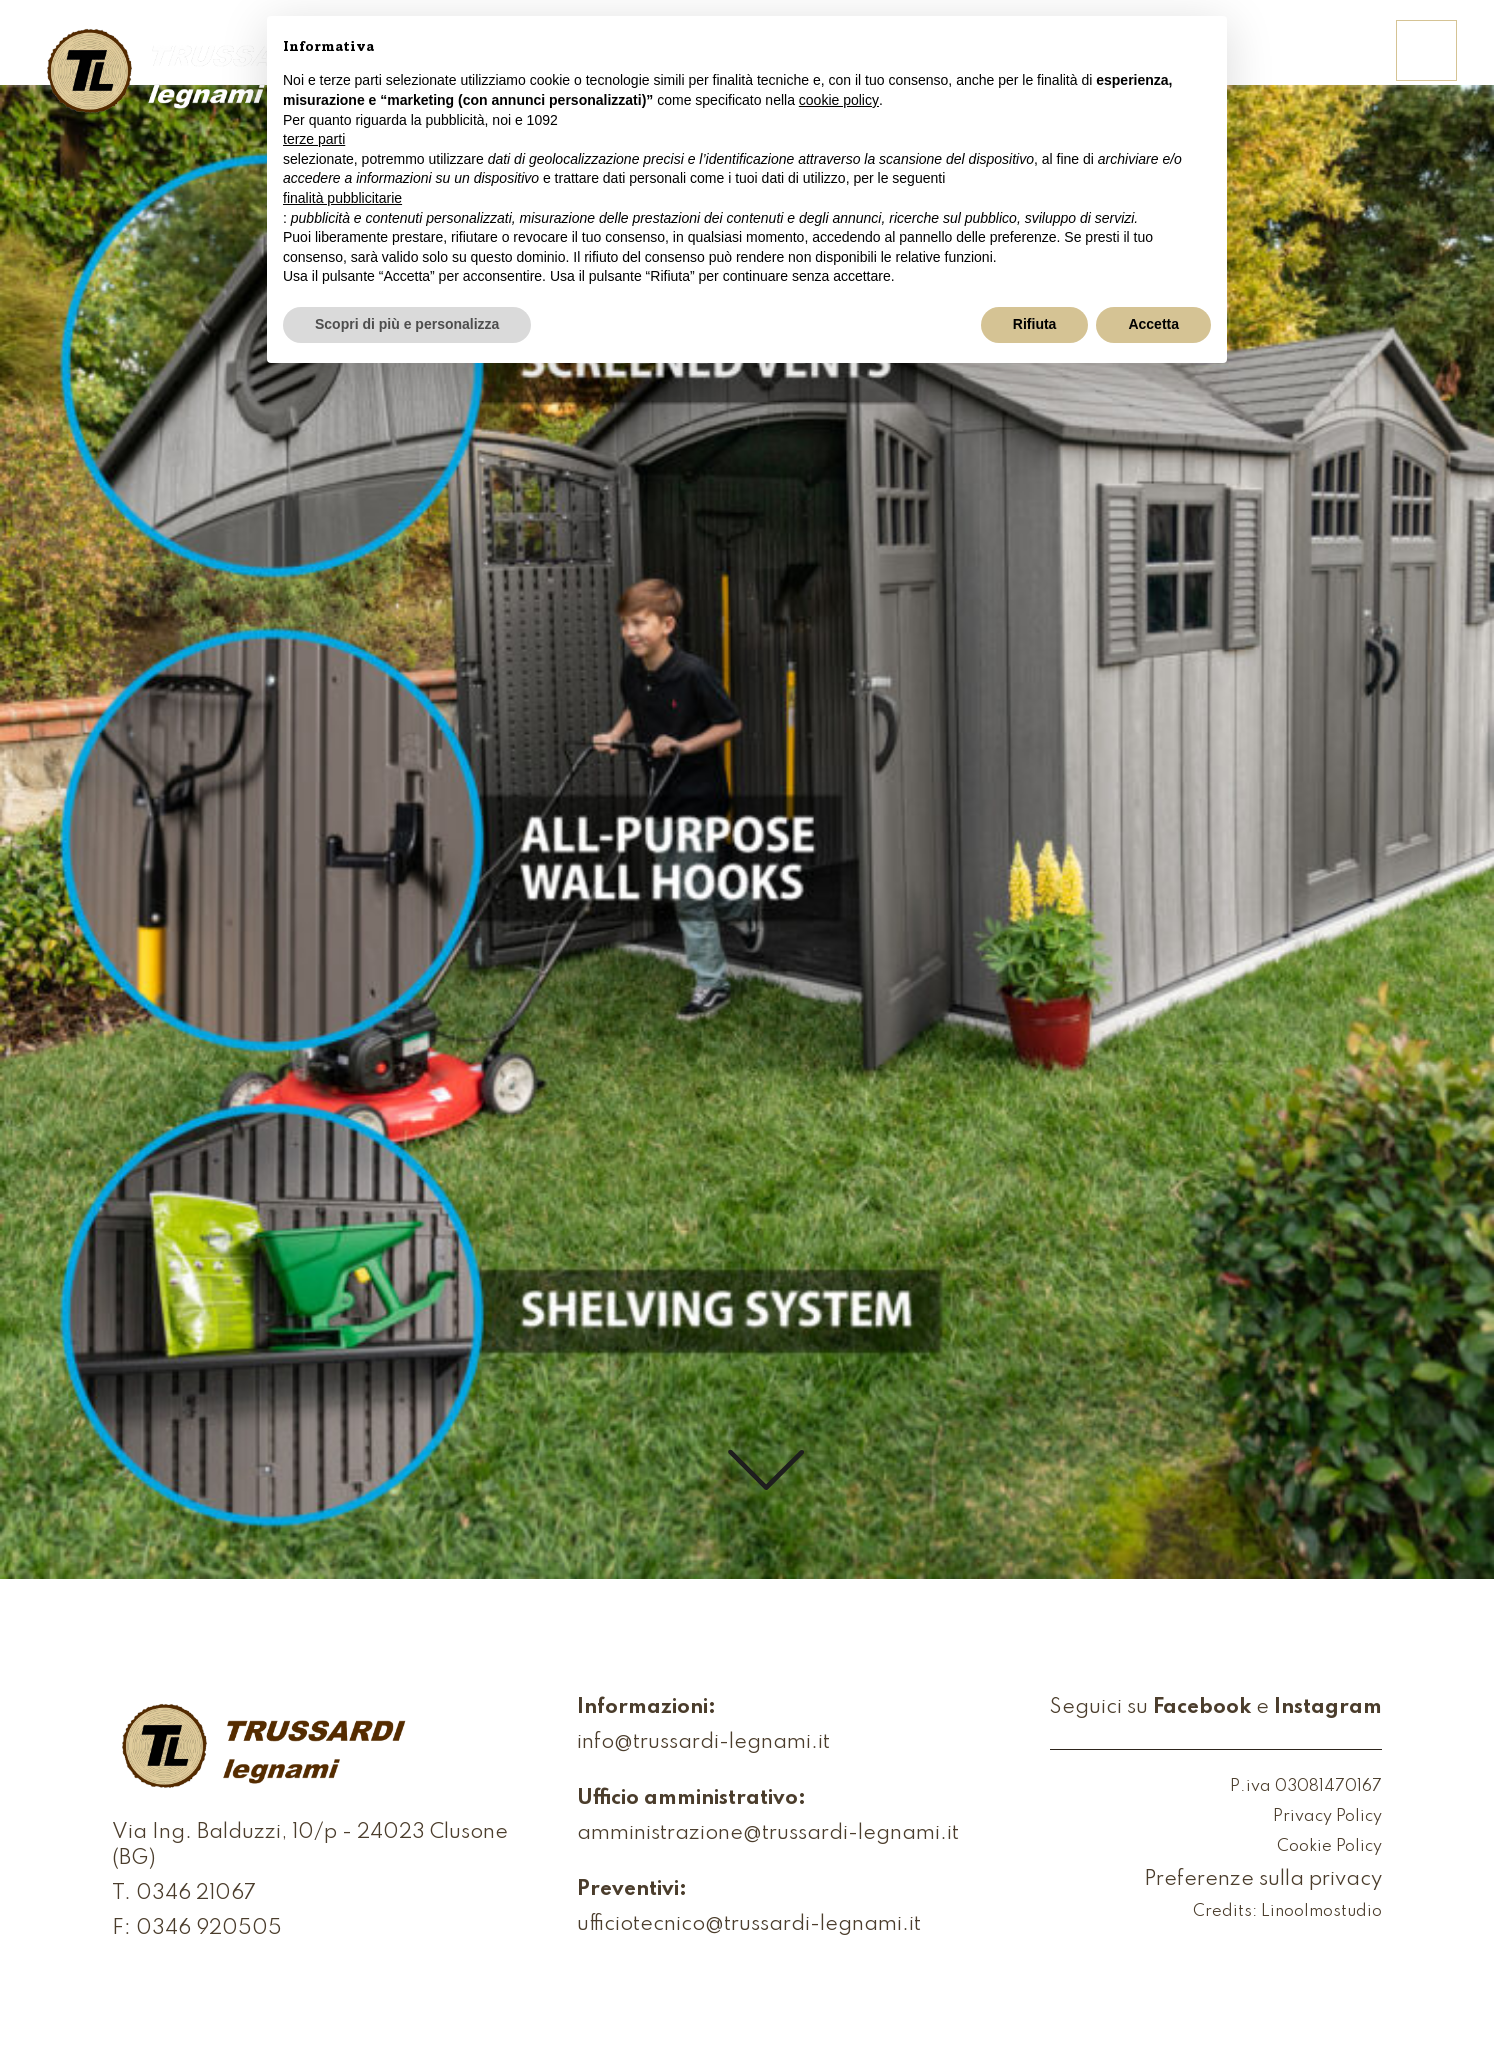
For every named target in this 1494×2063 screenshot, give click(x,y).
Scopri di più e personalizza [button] (407, 324)
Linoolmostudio (1321, 1912)
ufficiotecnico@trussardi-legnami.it (749, 1925)
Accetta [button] (1153, 324)
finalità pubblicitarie (342, 198)
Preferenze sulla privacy (1263, 1880)
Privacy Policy (1327, 1817)
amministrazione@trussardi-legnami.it (768, 1834)
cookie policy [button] (839, 100)
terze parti (314, 139)
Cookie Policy (1329, 1847)
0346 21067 (196, 1894)
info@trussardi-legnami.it (703, 1743)
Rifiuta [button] (1035, 324)
